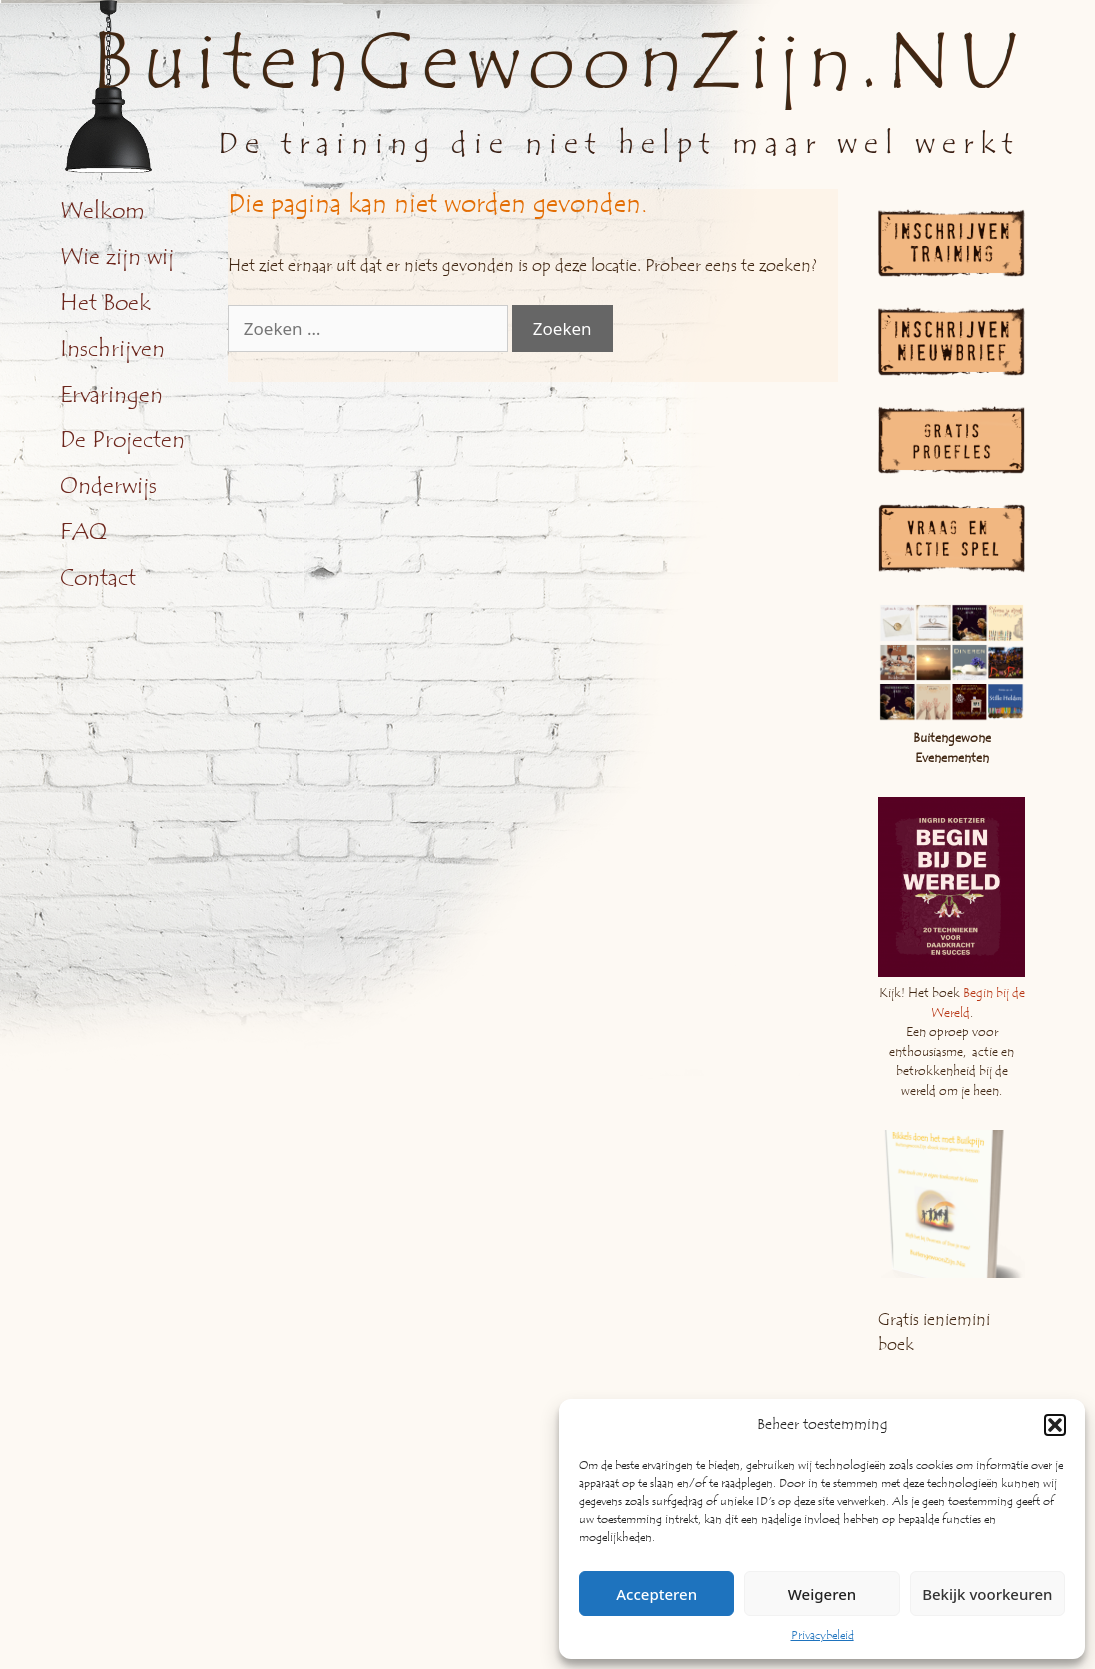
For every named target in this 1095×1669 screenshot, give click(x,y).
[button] (1055, 1425)
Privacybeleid (822, 1635)
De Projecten (122, 440)
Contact (98, 578)
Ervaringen (111, 395)
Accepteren (656, 1594)
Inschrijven (112, 349)
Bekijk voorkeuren (987, 1594)
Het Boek (105, 303)
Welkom (102, 211)
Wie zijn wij (117, 257)
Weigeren (822, 1594)
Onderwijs (108, 486)
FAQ (83, 532)
